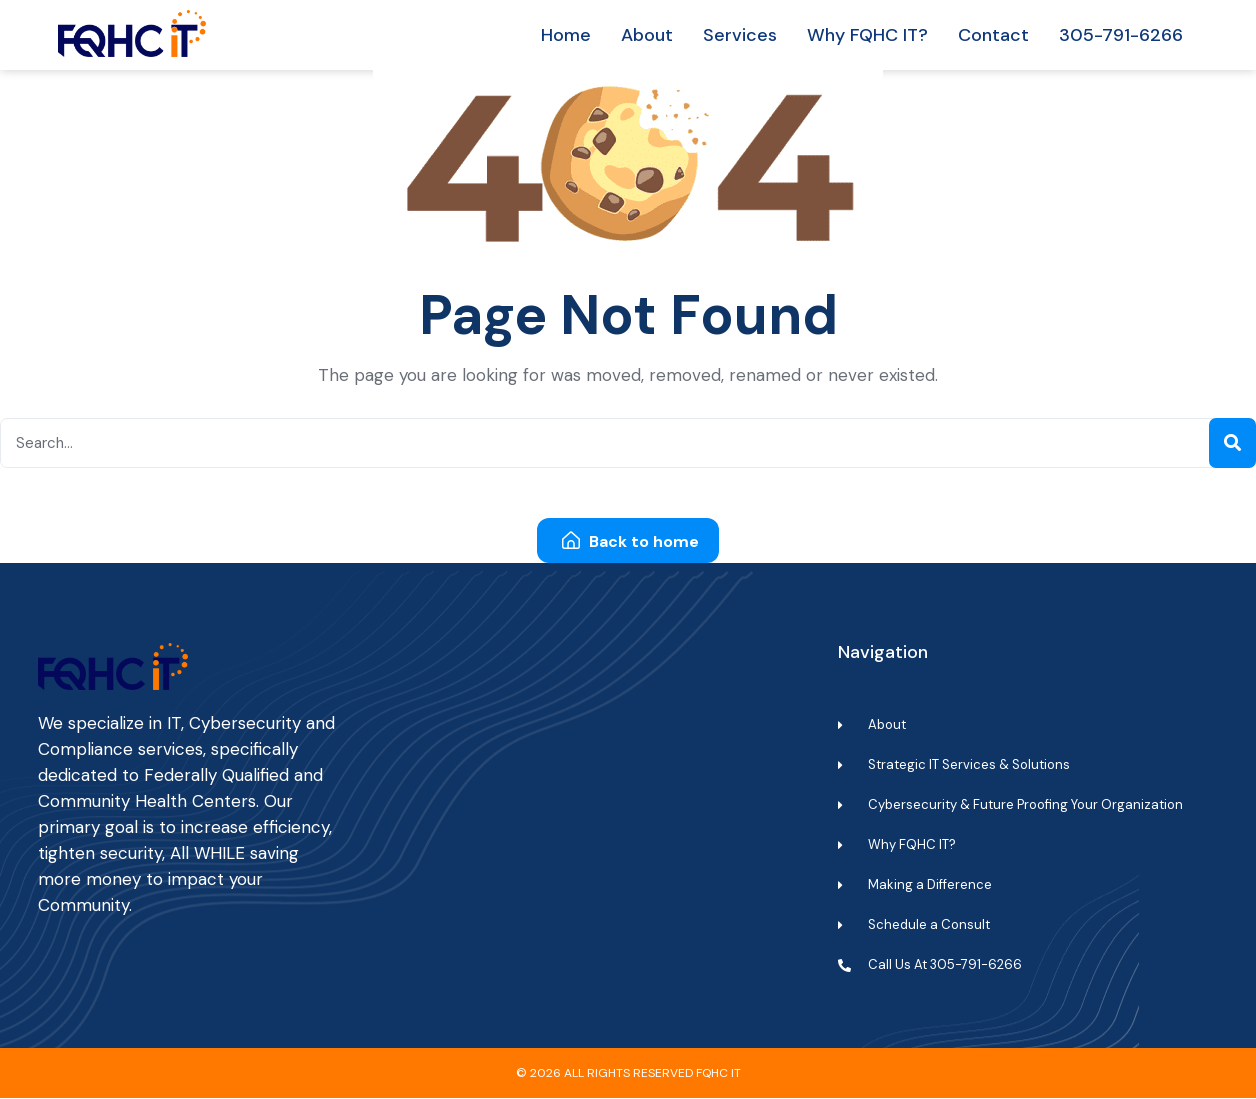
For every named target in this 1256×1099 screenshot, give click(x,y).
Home (566, 35)
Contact (993, 35)
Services (740, 35)
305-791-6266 (1121, 35)
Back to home (630, 542)
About (647, 35)
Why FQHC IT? (867, 35)
